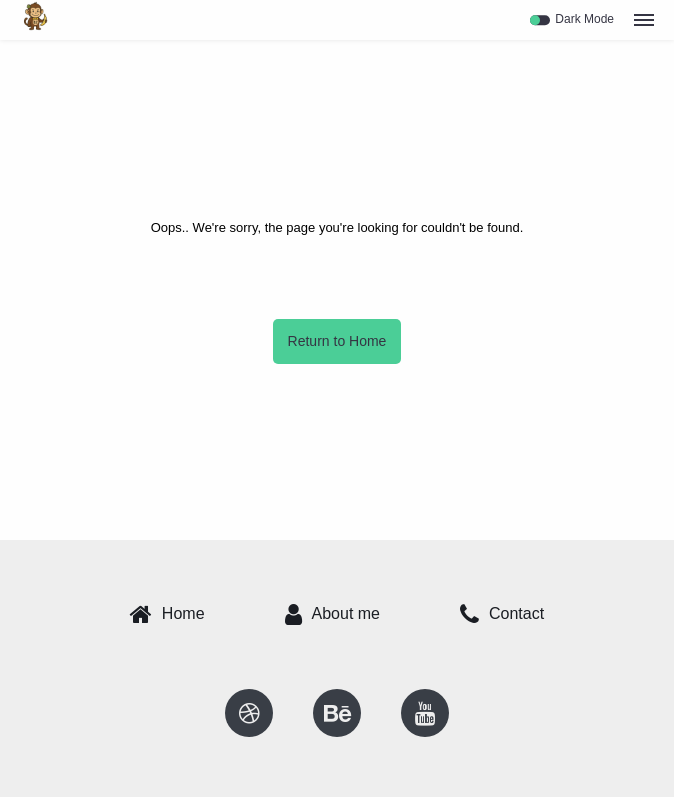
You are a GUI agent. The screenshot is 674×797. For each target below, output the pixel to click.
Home (167, 614)
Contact (502, 614)
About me (332, 614)
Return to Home (337, 341)
